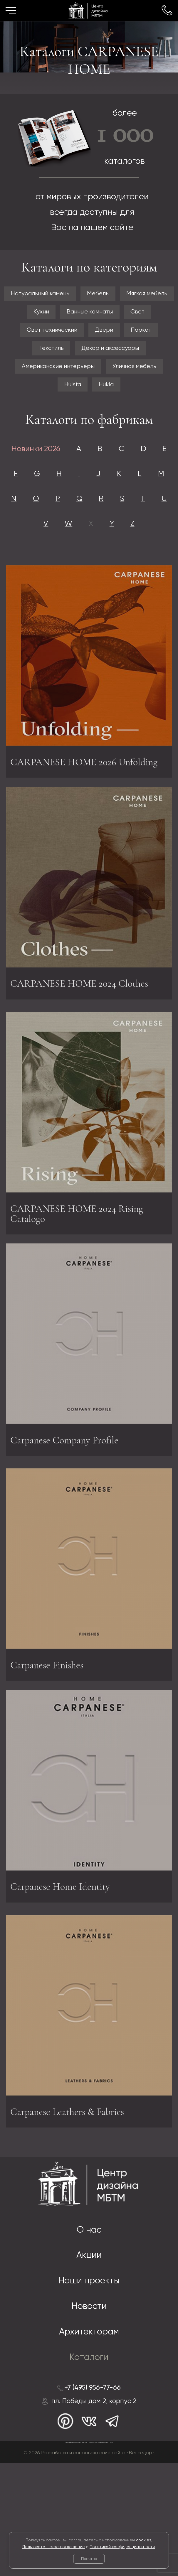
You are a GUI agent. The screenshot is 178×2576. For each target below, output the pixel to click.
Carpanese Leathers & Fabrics (74, 2210)
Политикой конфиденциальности (122, 2547)
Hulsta (70, 416)
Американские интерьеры (53, 396)
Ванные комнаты (71, 335)
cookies (143, 2540)
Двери (106, 355)
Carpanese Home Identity (66, 1979)
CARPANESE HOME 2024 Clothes (87, 1070)
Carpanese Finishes (51, 1761)
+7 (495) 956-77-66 (93, 2495)
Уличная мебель (141, 396)
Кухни (123, 315)
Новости (89, 2410)
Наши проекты (89, 2383)
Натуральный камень (66, 294)
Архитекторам (89, 2437)
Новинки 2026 (41, 484)
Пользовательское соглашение (53, 2547)
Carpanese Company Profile (71, 1530)
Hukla (109, 416)
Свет (126, 335)
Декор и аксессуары (113, 376)
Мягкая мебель (70, 315)
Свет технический (46, 355)
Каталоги (89, 2464)
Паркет (149, 355)
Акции (89, 2356)
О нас (89, 2329)
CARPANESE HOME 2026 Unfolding (69, 846)
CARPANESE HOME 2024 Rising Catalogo (84, 1306)
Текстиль (45, 376)
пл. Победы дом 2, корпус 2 (94, 2509)
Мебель (133, 294)
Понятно (89, 2558)
